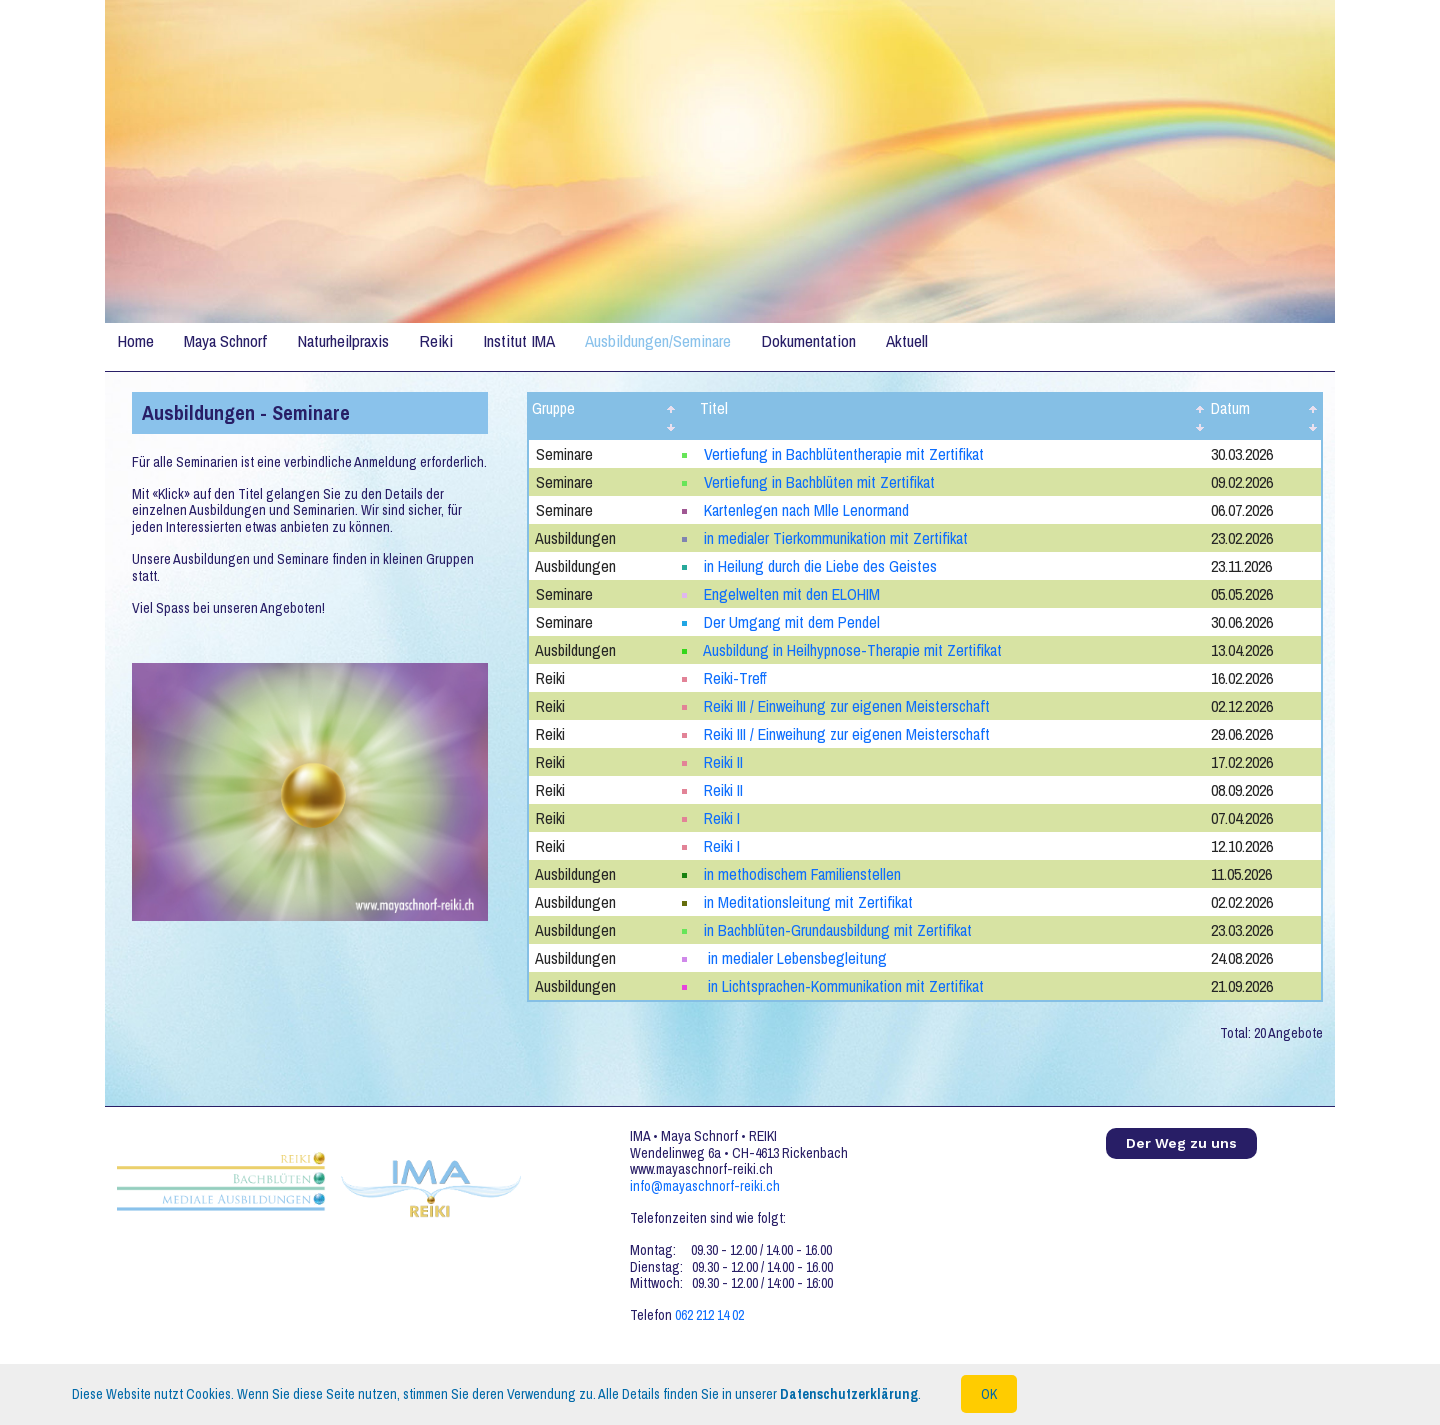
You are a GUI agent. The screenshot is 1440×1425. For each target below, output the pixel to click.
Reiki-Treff (735, 678)
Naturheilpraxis (343, 340)
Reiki (436, 340)
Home (135, 340)
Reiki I (722, 818)
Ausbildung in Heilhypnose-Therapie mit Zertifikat (852, 650)
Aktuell (907, 340)
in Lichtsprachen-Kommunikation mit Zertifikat (844, 986)
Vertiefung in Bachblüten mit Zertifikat (819, 482)
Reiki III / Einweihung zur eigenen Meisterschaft (847, 706)
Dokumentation (808, 340)
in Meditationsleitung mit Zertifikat (808, 902)
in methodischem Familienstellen (802, 874)
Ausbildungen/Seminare (658, 340)
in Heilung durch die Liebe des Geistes (820, 566)
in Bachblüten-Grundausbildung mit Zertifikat (838, 930)
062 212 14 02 (709, 1315)
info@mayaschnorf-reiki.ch (705, 1186)
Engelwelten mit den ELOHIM (792, 594)
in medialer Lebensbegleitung (795, 958)
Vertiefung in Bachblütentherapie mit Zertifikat (844, 454)
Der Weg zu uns (1181, 1143)
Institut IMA (519, 340)
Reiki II (723, 762)
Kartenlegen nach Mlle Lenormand (806, 510)
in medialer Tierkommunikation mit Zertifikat (836, 538)
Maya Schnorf (225, 340)
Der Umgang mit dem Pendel (792, 622)
